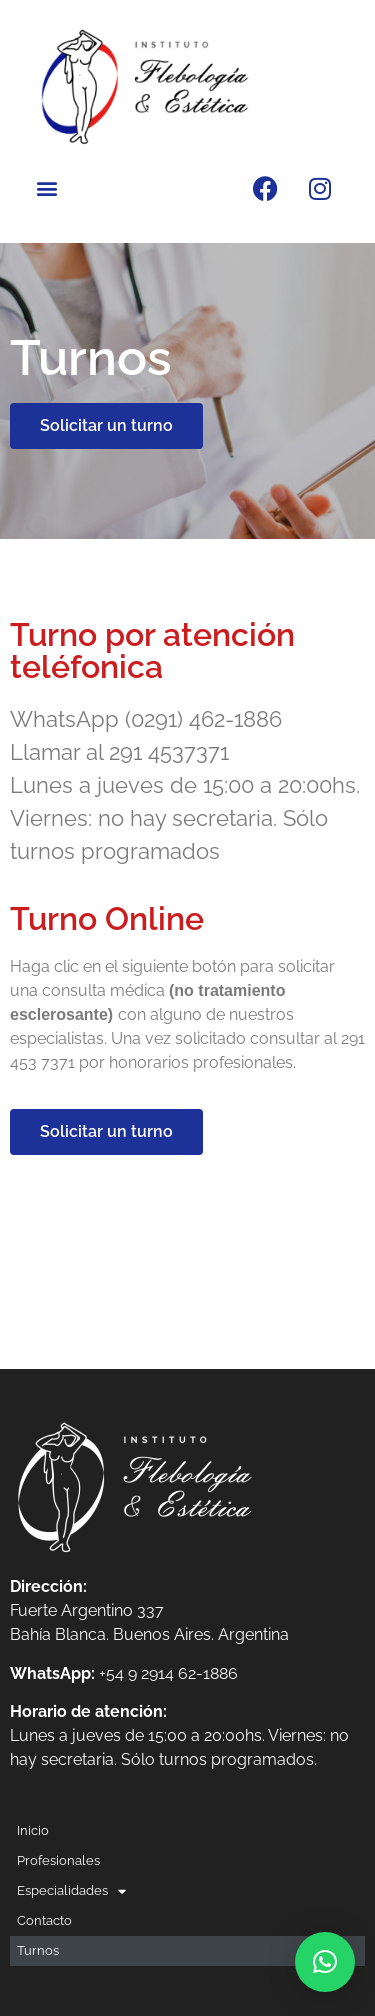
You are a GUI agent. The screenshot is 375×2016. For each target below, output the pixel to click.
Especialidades (71, 1891)
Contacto (44, 1920)
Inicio (33, 1830)
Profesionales (58, 1860)
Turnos (38, 1950)
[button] (46, 188)
